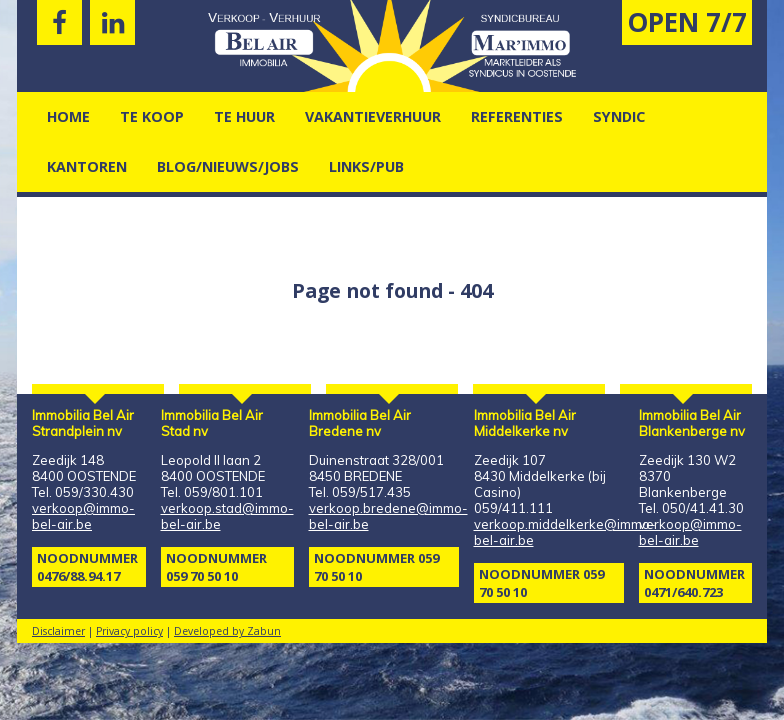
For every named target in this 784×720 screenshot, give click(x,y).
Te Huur (244, 116)
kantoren (87, 166)
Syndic (619, 116)
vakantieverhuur (373, 116)
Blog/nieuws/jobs (228, 166)
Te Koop (152, 116)
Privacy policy (129, 631)
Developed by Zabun (227, 631)
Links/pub (366, 166)
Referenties (517, 116)
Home (68, 116)
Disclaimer (58, 631)
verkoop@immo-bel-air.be (83, 516)
